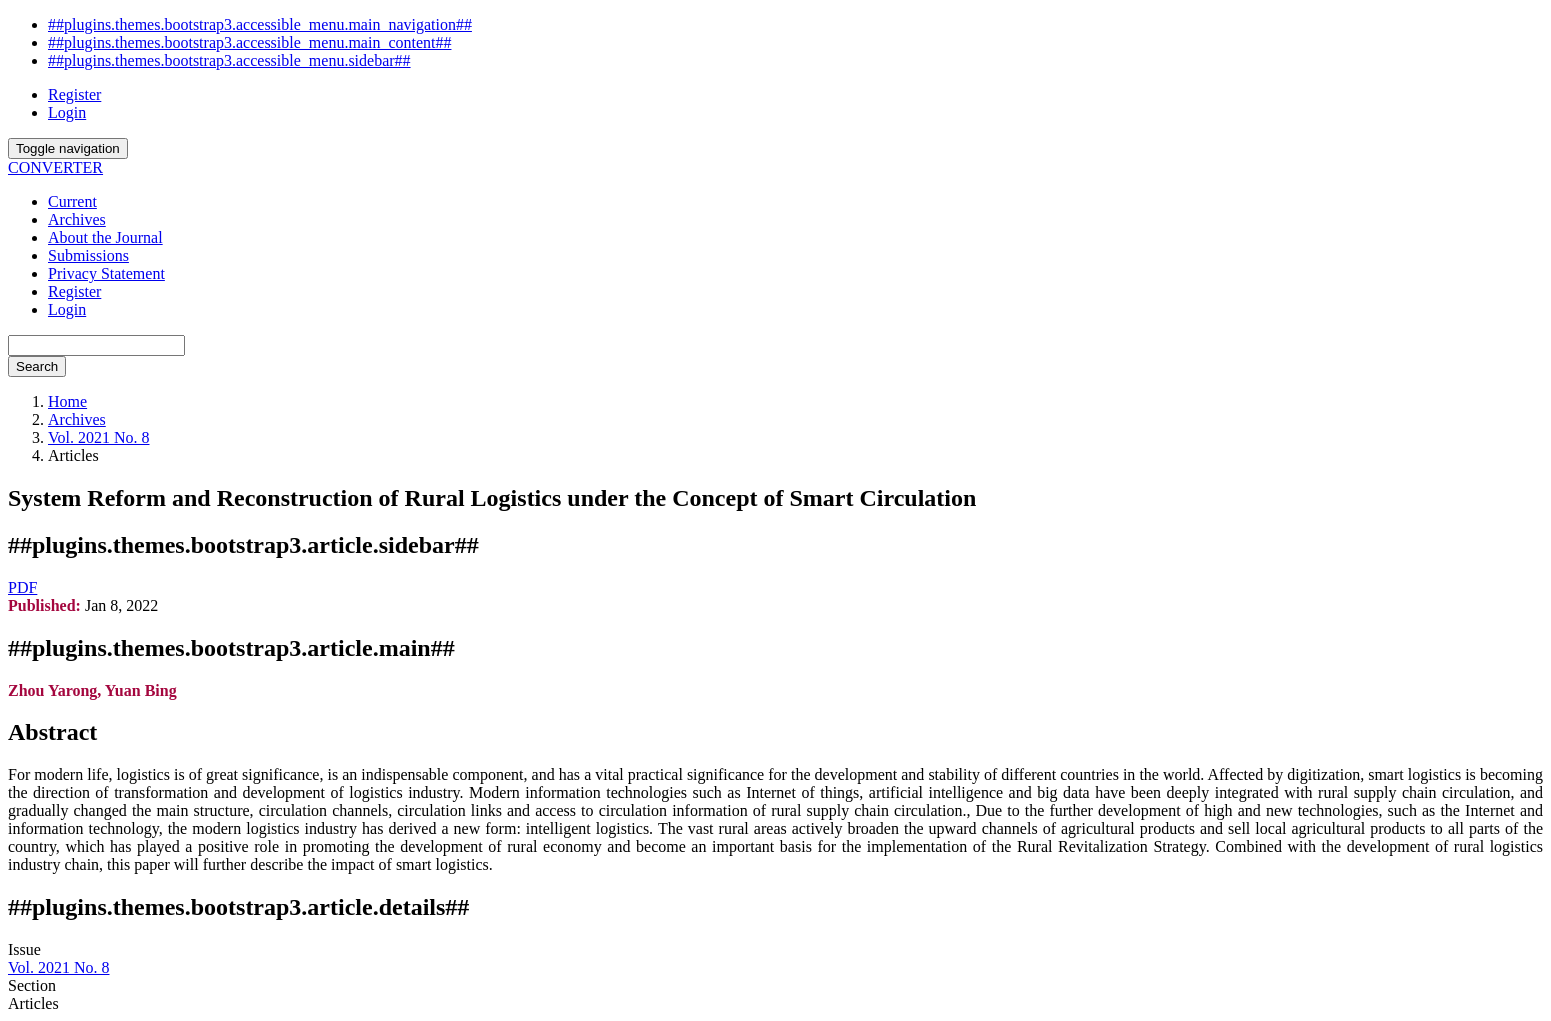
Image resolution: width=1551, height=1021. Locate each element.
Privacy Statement (106, 273)
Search (37, 366)
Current (72, 201)
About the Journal (105, 237)
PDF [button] (22, 587)
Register (74, 94)
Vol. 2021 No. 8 (99, 437)
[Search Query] (96, 345)
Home (67, 401)
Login (67, 112)
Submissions (88, 255)
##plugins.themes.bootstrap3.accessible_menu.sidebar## (229, 60)
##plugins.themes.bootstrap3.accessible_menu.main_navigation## (260, 24)
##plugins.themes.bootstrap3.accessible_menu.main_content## (249, 42)
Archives (77, 219)
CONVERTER (55, 167)
